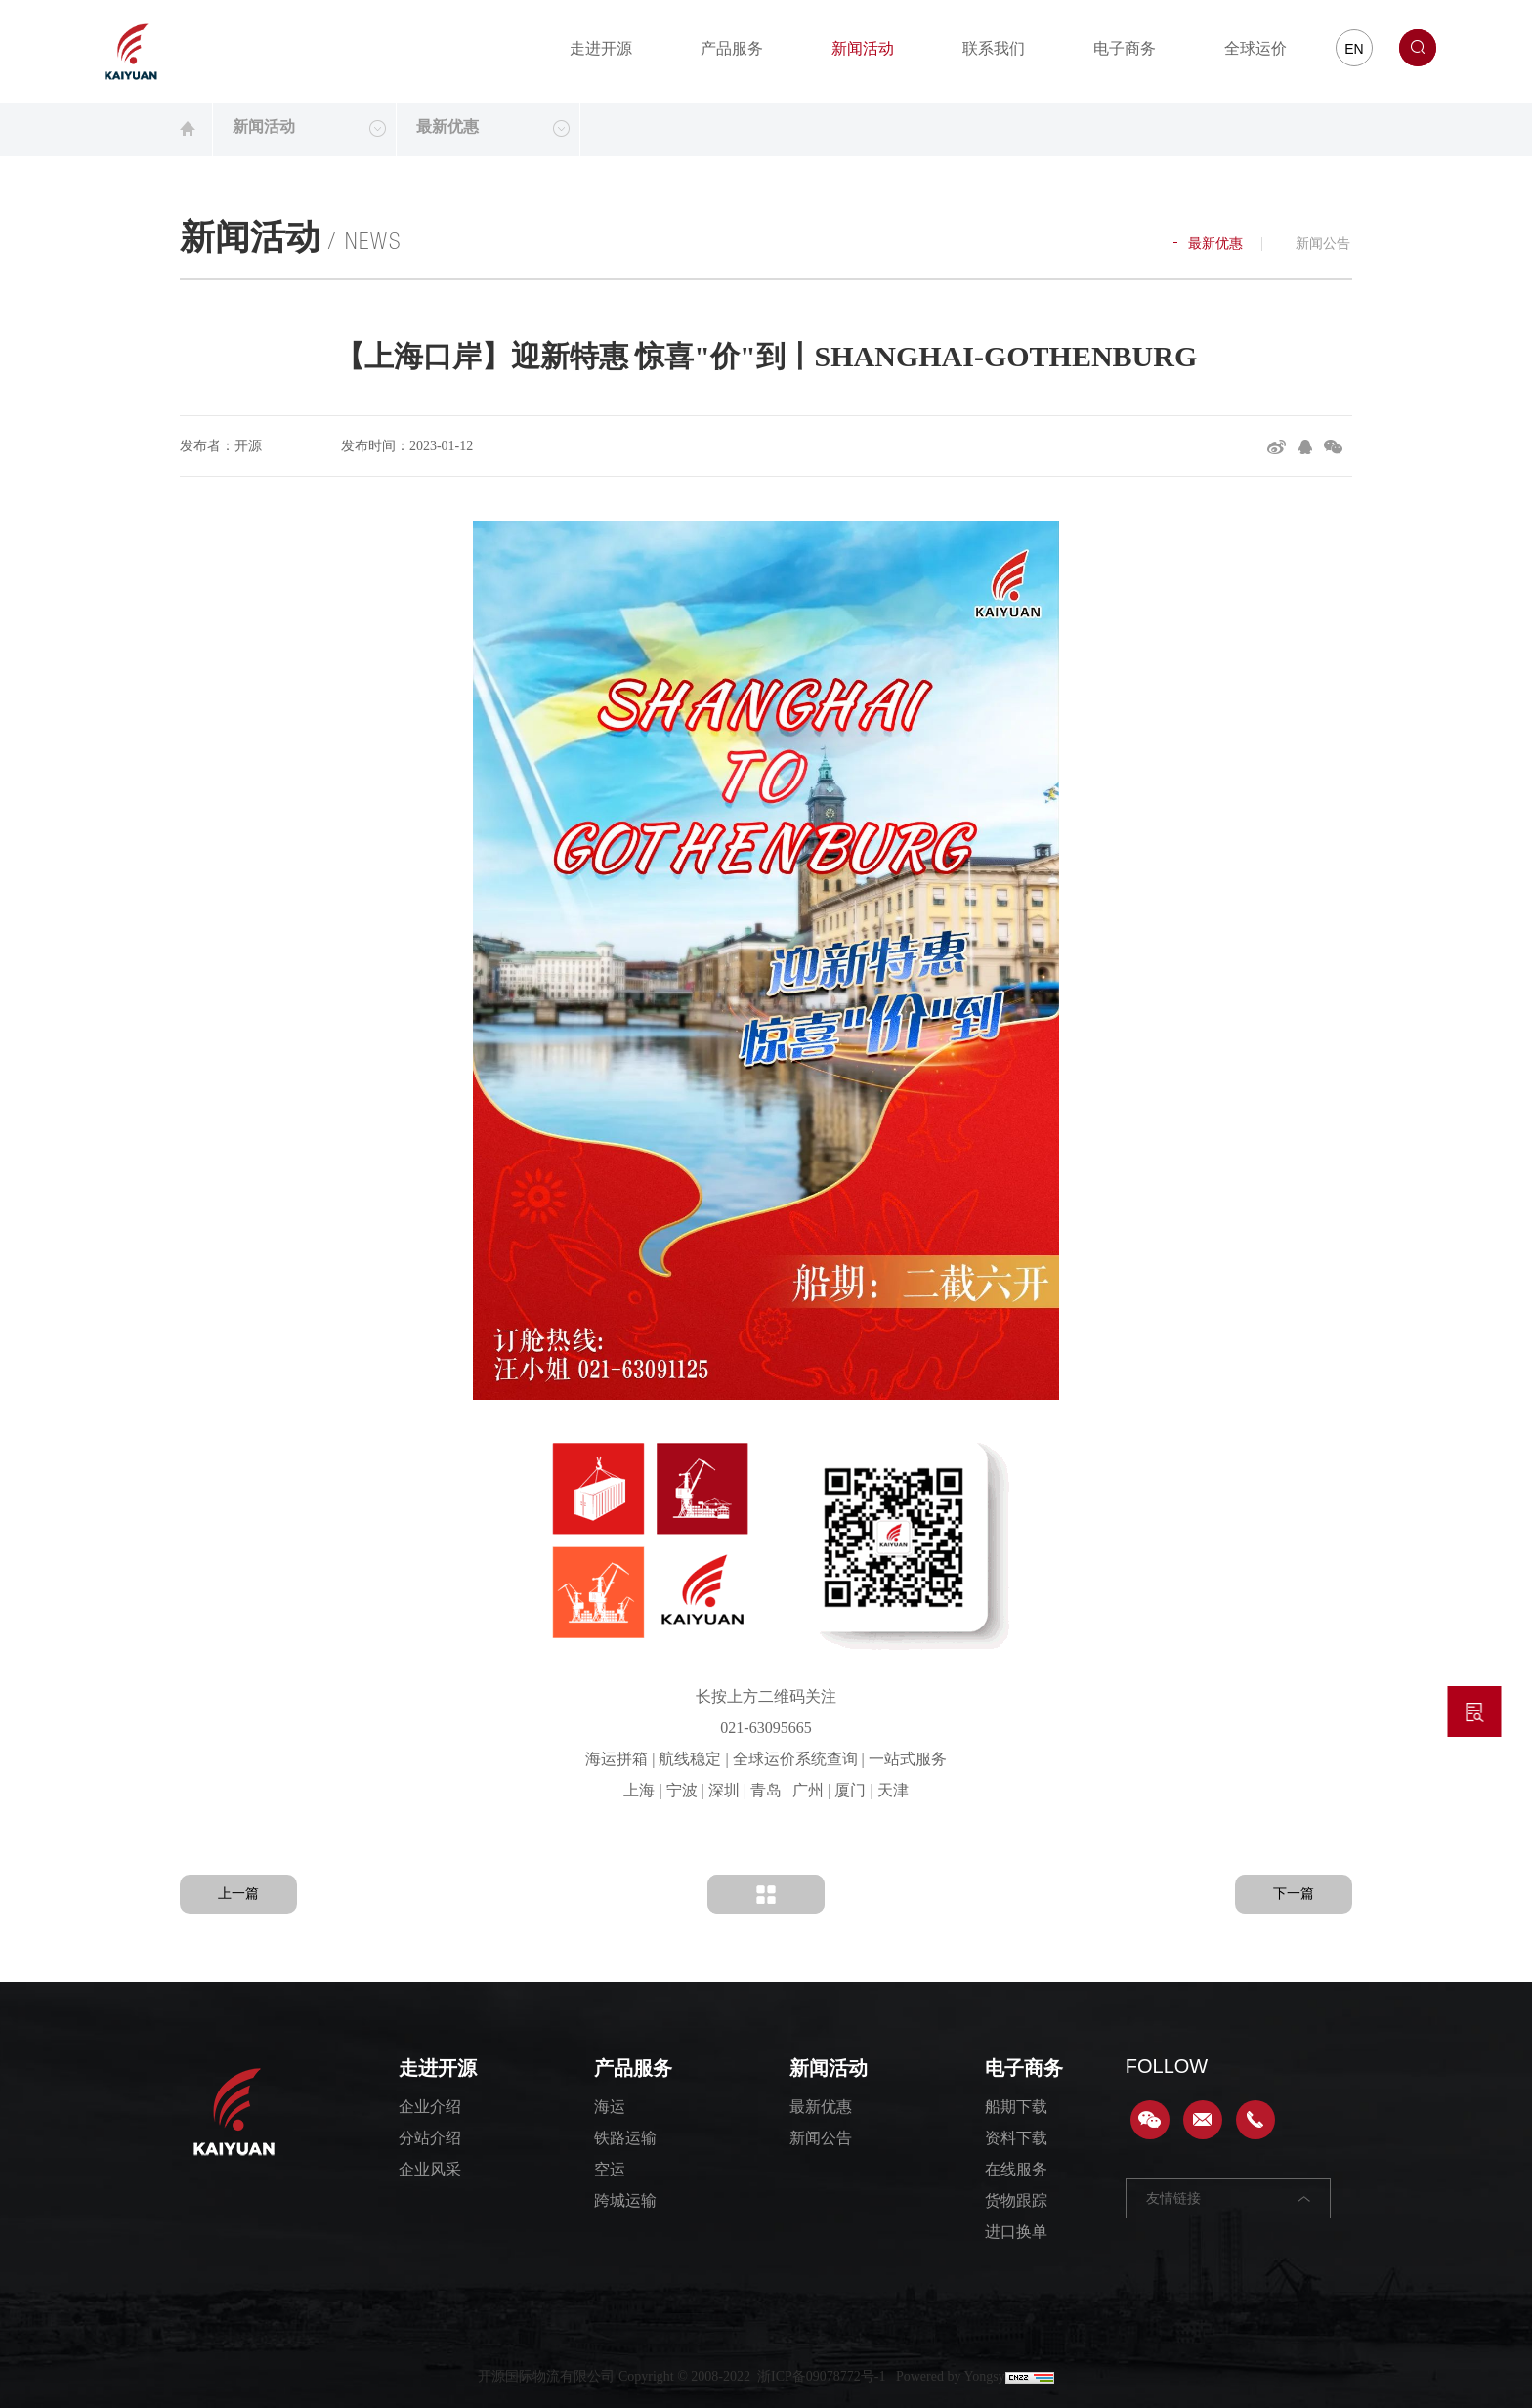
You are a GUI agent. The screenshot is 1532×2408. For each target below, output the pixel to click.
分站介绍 (430, 2138)
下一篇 (1293, 1893)
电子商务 (1124, 48)
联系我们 (993, 48)
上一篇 (238, 1893)
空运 (609, 2169)
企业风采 (430, 2169)
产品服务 (732, 48)
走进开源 (601, 48)
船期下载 (1016, 2106)
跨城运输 (625, 2200)
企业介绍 (430, 2106)
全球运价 (1255, 48)
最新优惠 (1208, 244)
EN (1353, 49)
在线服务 (1016, 2169)
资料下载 (1016, 2138)
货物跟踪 (1016, 2200)
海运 (609, 2106)
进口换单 (1016, 2231)
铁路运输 (625, 2138)
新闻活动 (862, 48)
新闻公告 (1316, 244)
